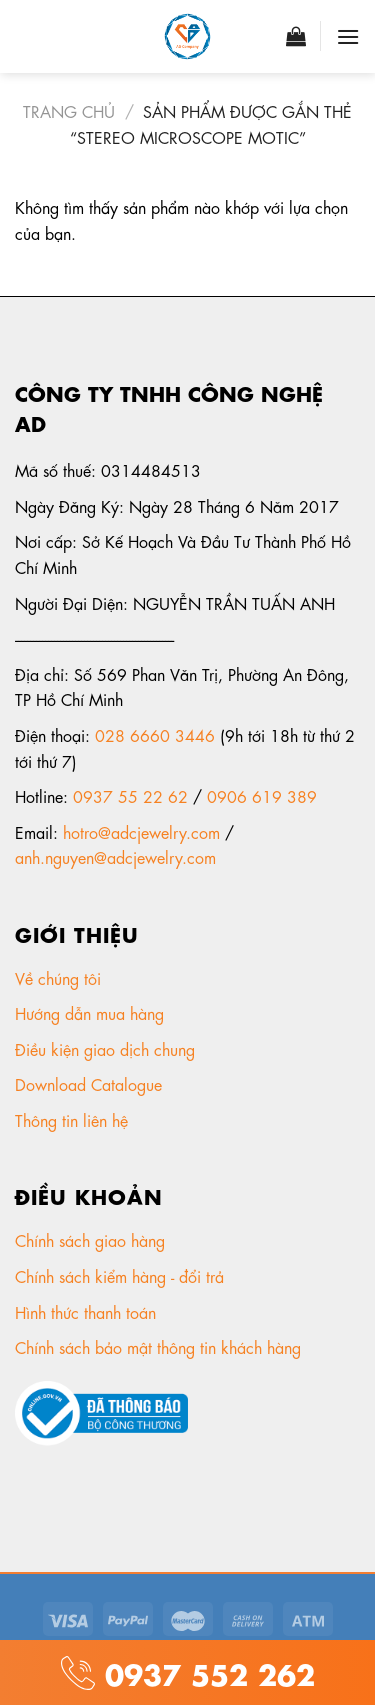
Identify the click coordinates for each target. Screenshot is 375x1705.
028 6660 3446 (155, 734)
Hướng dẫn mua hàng (89, 1012)
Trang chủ (69, 110)
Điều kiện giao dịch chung (107, 1048)
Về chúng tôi (60, 977)
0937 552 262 (205, 1671)
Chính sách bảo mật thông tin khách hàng (160, 1346)
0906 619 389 (262, 795)
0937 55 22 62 (130, 795)
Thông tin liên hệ (74, 1119)
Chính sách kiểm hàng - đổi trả (122, 1275)
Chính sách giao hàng (90, 1239)
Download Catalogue (91, 1083)
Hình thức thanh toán (88, 1311)
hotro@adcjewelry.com (141, 831)
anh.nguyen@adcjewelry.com (115, 856)
